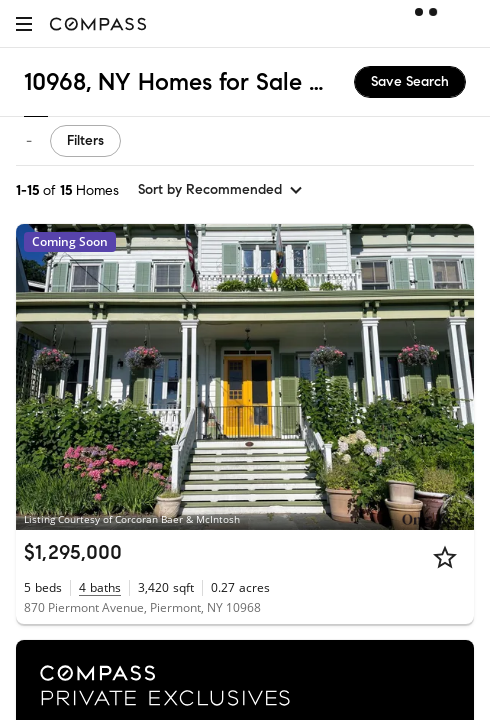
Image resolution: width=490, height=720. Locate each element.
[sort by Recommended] (221, 190)
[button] (24, 23)
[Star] (445, 557)
